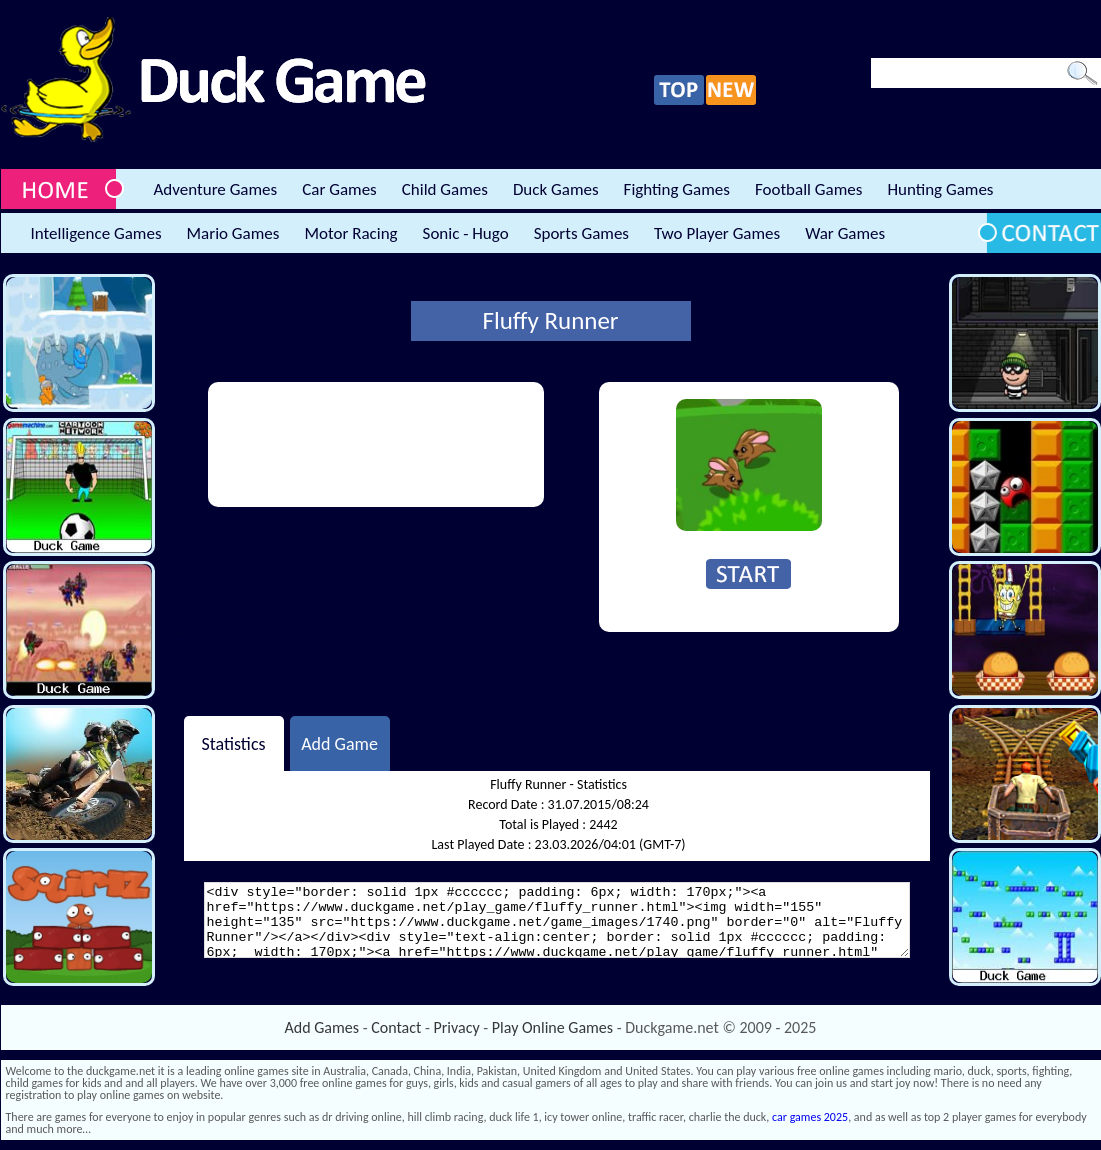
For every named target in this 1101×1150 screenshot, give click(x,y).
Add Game (339, 743)
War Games (845, 233)
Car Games (339, 189)
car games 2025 (810, 1117)
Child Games (445, 189)
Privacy (457, 1027)
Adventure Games (216, 189)
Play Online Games (552, 1027)
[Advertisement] (292, 444)
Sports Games (581, 233)
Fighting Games (677, 189)
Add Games (322, 1027)
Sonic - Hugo (466, 233)
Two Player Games (717, 233)
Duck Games (556, 189)
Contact (396, 1027)
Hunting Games (940, 189)
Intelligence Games (96, 233)
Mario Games (233, 233)
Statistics (233, 743)
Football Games (808, 189)
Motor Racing (350, 233)
